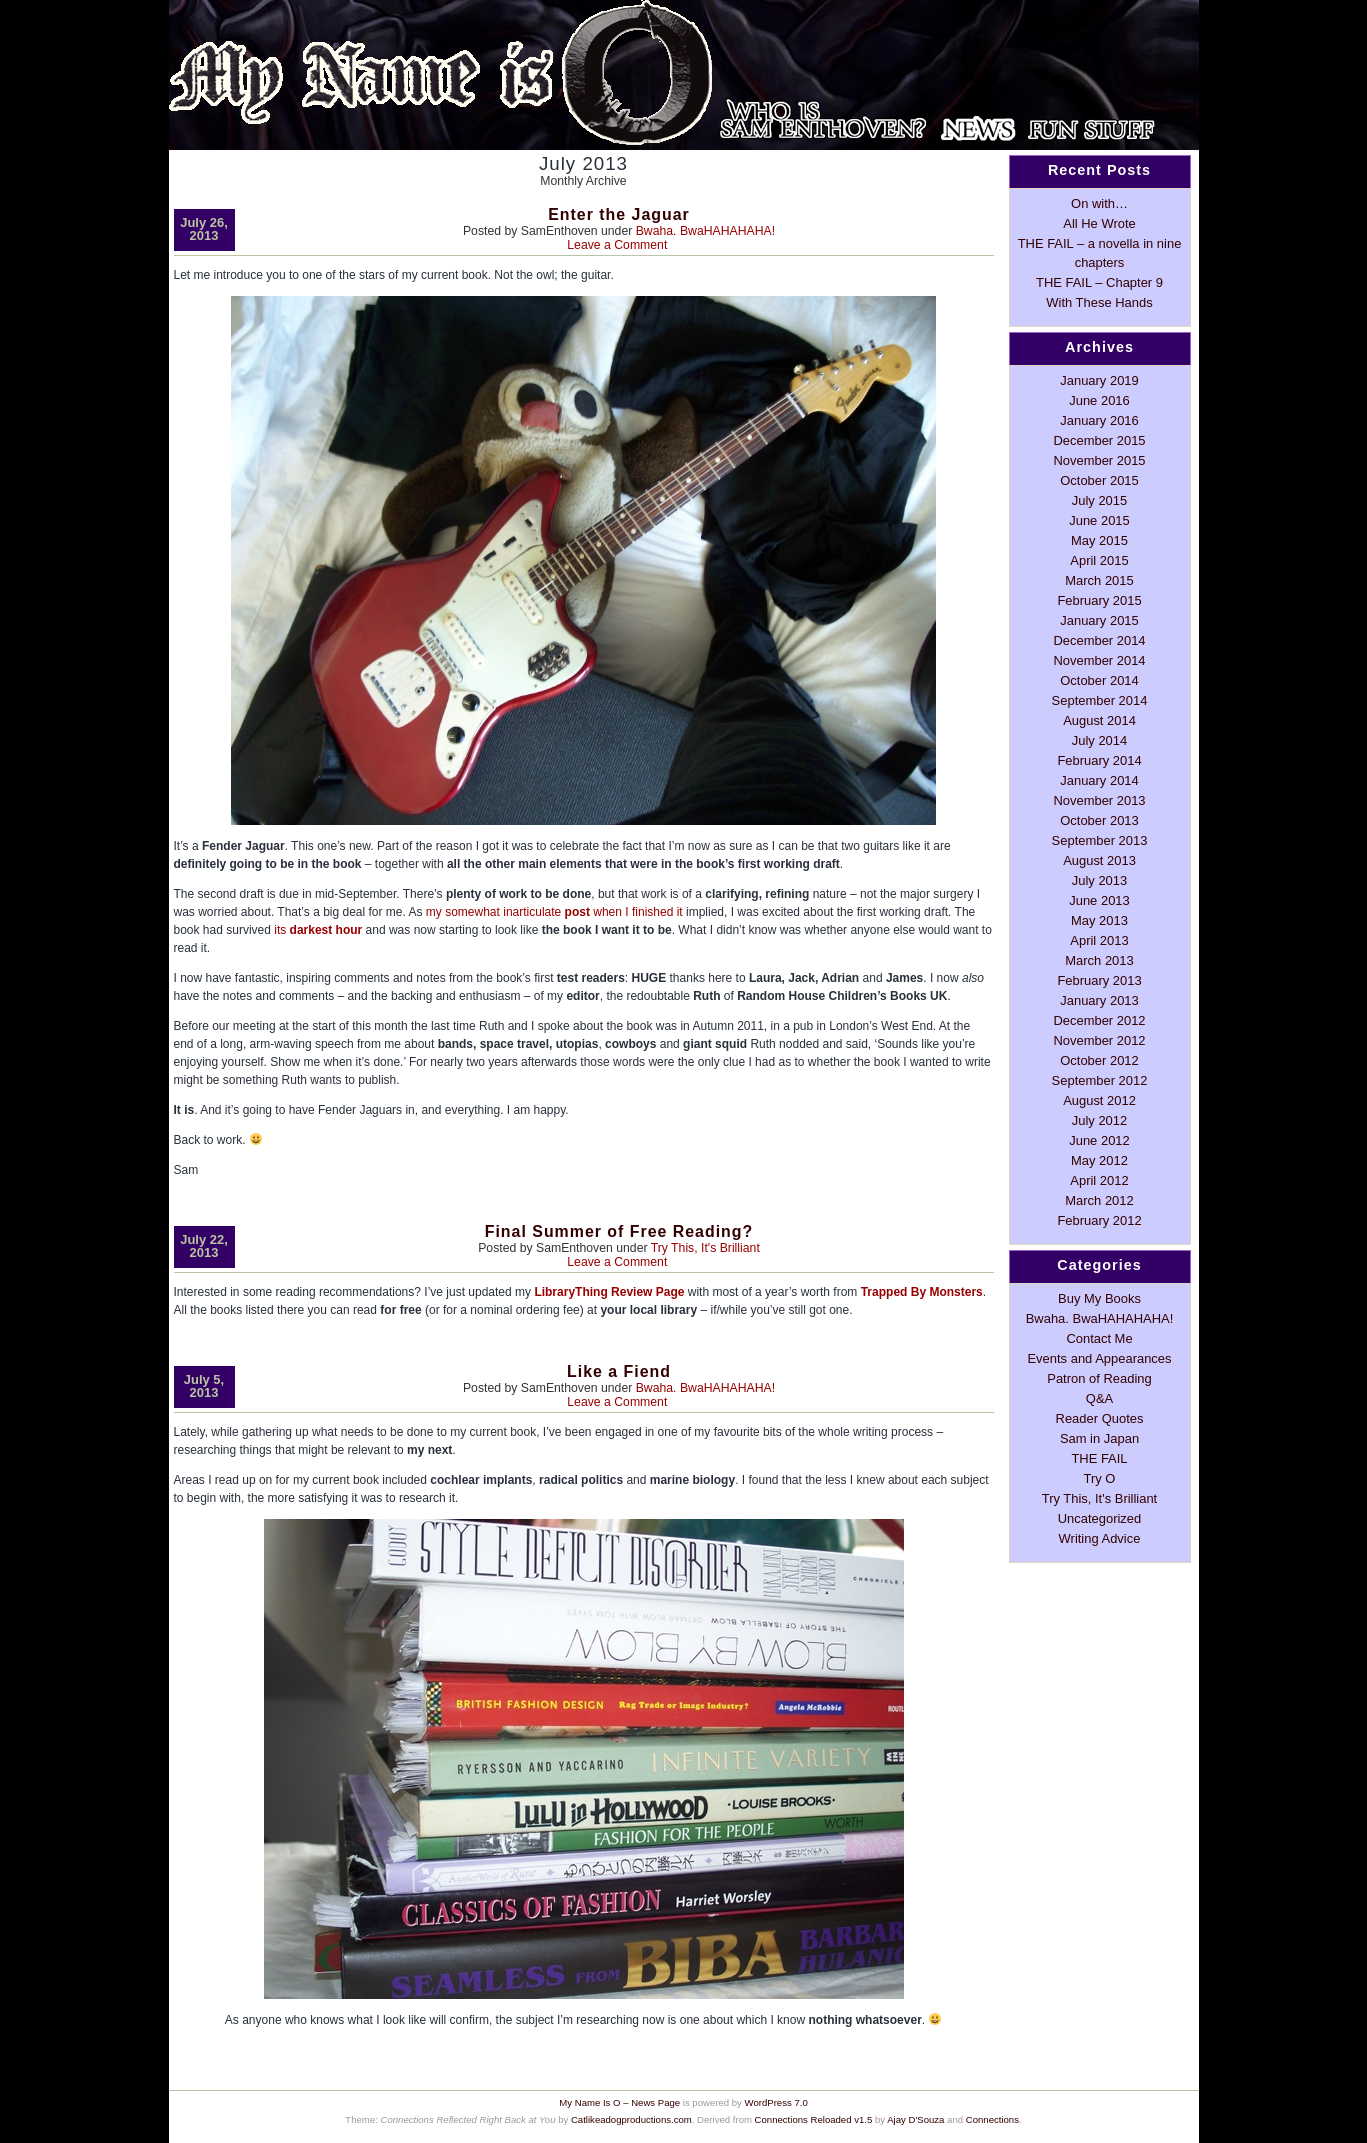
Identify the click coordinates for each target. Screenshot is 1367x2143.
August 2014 (1099, 720)
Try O (1100, 1478)
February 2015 (1099, 600)
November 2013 (1099, 800)
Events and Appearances (1099, 1358)
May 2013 (1099, 920)
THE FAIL (1099, 1458)
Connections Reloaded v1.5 (814, 2119)
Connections (992, 2119)
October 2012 (1099, 1060)
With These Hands (1099, 302)
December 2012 (1099, 1020)
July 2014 (1099, 740)
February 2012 (1099, 1220)
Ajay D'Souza (915, 2119)
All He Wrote (1099, 223)
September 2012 (1100, 1080)
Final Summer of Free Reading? (619, 1231)
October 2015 (1099, 480)
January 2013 (1099, 1000)
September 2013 (1100, 840)
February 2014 (1099, 760)
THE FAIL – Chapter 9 (1099, 282)
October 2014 (1099, 680)
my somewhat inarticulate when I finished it (554, 912)
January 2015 (1099, 620)
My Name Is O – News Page (619, 2102)
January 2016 (1099, 420)
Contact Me (1099, 1338)
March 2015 (1099, 580)
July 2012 (1099, 1120)
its (318, 930)
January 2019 (1099, 380)
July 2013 (1099, 880)
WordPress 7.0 (776, 2102)
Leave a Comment (617, 245)
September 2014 (1100, 700)
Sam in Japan (1099, 1438)
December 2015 (1099, 440)
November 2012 (1099, 1040)
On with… (1099, 203)
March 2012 (1099, 1200)
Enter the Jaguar (619, 214)
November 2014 (1099, 660)
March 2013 (1099, 960)
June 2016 (1099, 400)
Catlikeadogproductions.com (631, 2119)
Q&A (1099, 1398)
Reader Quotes (1100, 1418)
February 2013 (1099, 980)
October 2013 (1099, 820)
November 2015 (1099, 460)
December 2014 (1099, 640)
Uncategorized (1100, 1518)
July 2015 (1099, 500)
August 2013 (1099, 860)
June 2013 (1099, 900)
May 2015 (1099, 540)
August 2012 (1099, 1100)
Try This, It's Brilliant (705, 1248)
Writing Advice (1100, 1538)
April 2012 (1099, 1180)
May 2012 (1099, 1160)
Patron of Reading (1099, 1378)
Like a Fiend (619, 1371)
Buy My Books (1099, 1298)
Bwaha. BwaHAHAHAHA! (705, 231)
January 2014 (1099, 780)
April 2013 (1099, 940)
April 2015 (1099, 560)
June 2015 (1099, 520)
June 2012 (1099, 1140)
